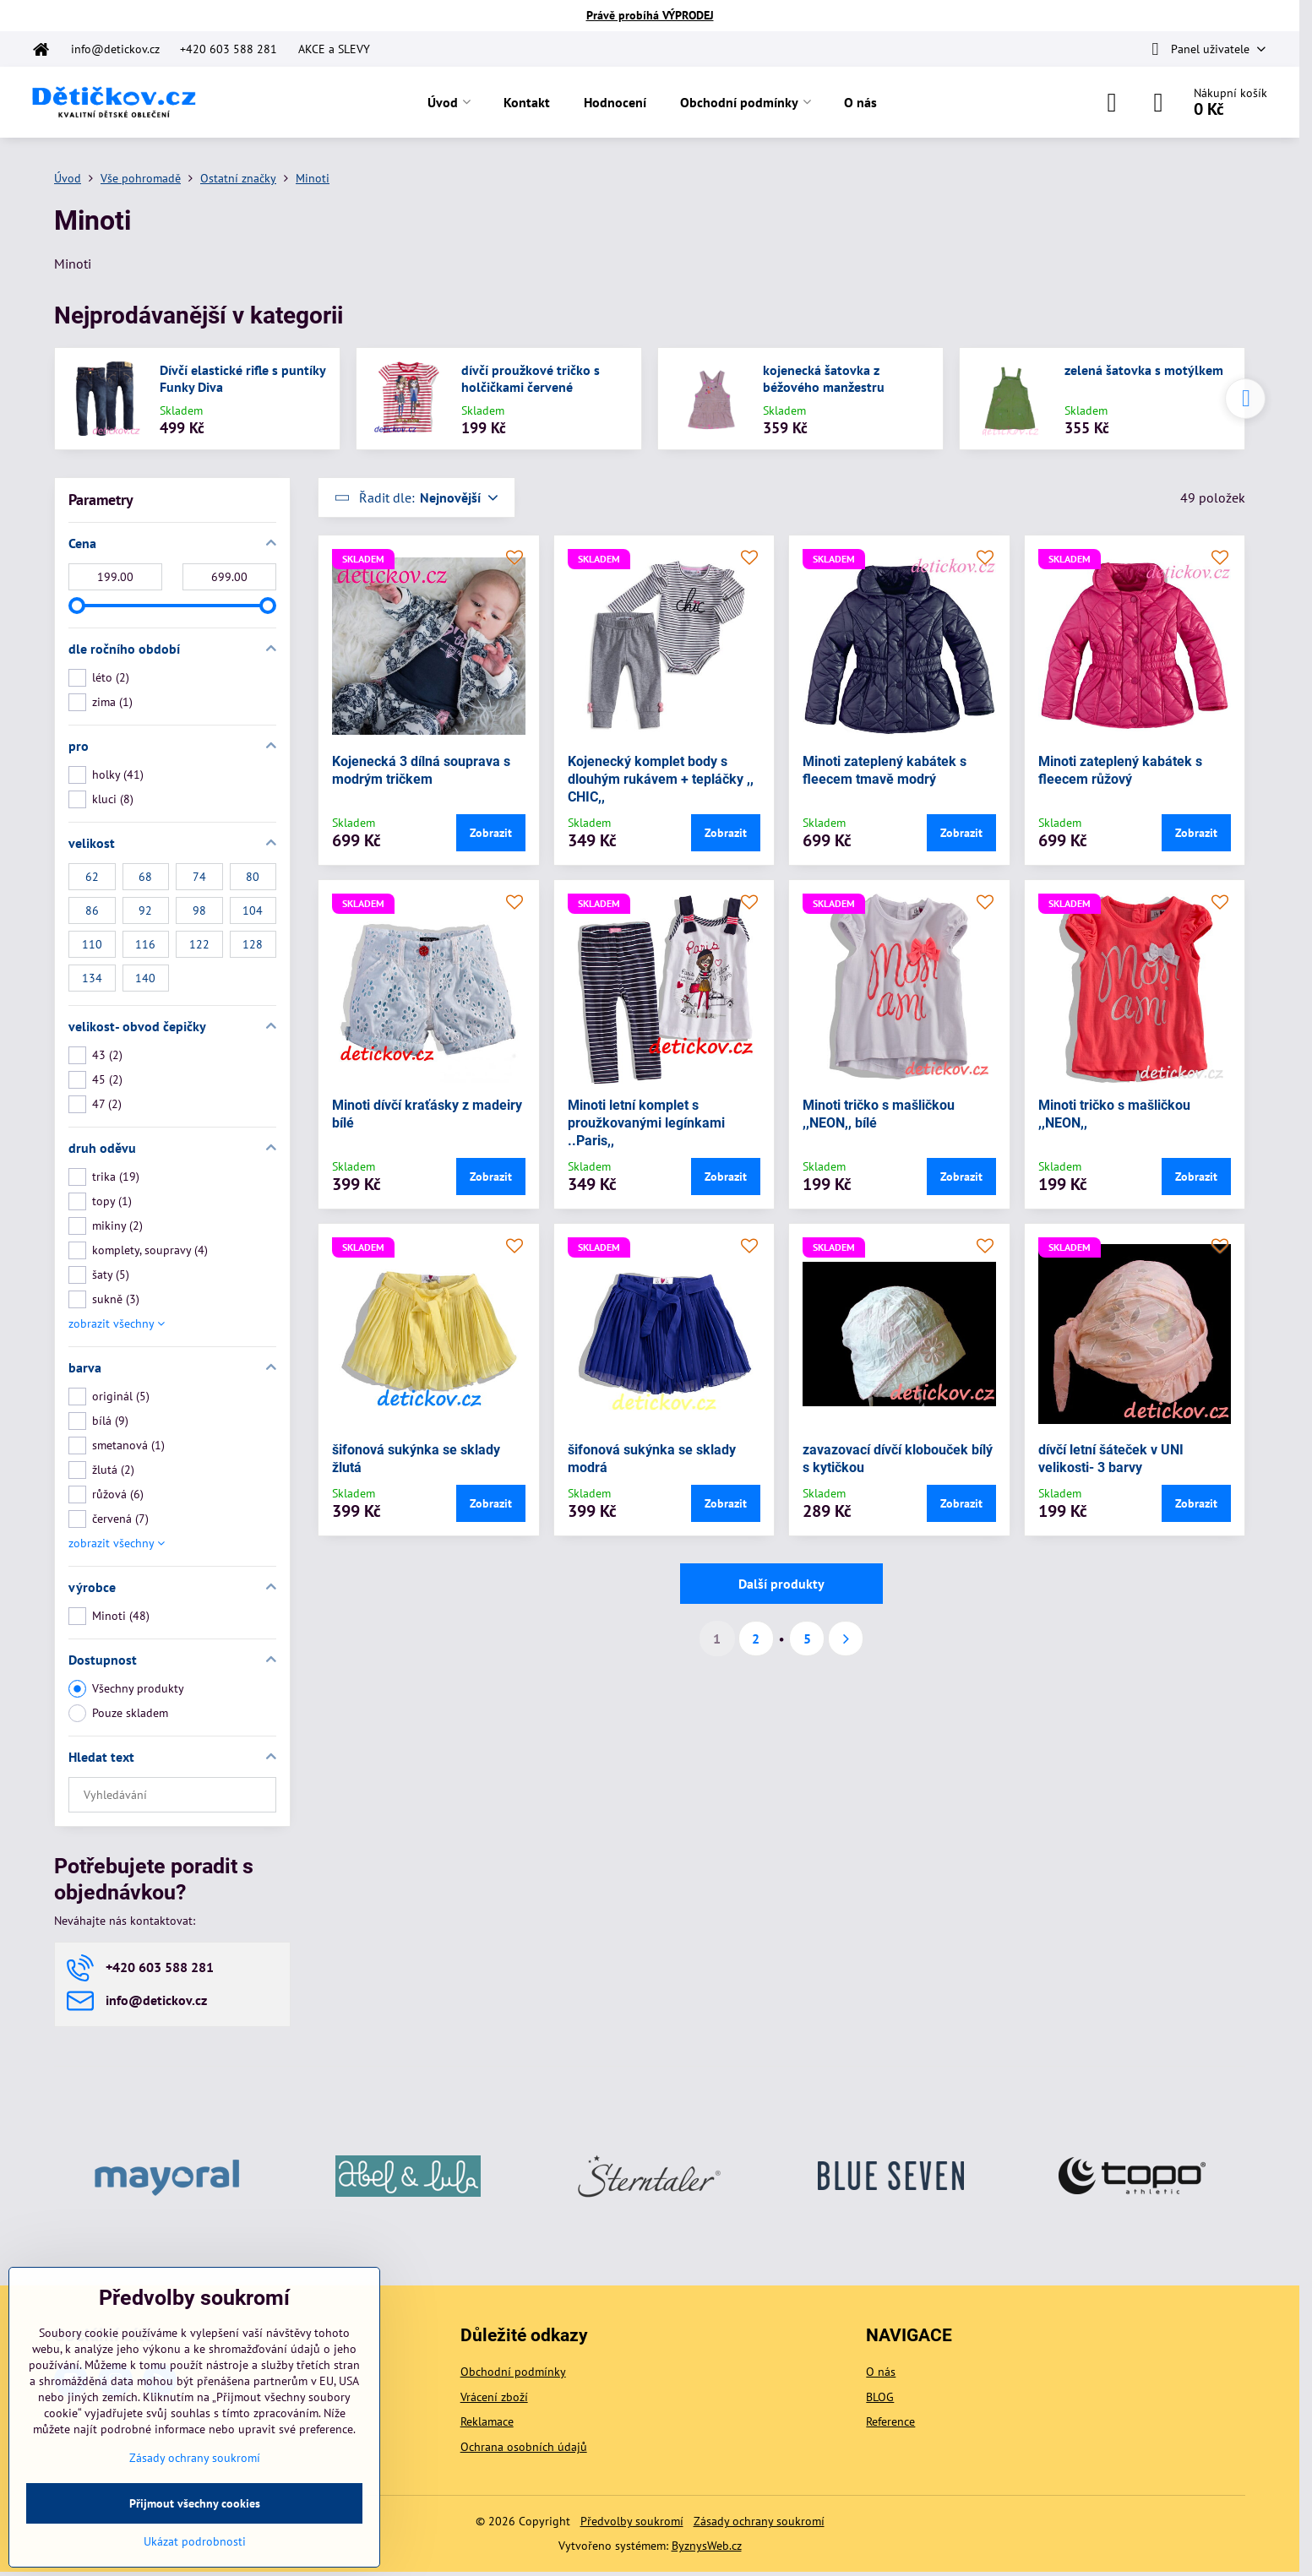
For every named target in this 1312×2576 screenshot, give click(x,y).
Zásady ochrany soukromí (759, 2521)
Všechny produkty (126, 1689)
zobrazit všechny (116, 1323)
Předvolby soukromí (631, 2521)
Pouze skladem (118, 1713)
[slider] (76, 605)
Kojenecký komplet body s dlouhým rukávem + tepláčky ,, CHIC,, (661, 779)
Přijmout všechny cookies (194, 2503)
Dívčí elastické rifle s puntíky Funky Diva (242, 378)
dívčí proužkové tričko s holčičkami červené (530, 378)
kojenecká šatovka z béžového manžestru (824, 378)
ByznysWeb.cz (707, 2545)
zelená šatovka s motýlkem (1143, 369)
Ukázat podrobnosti (195, 2541)
